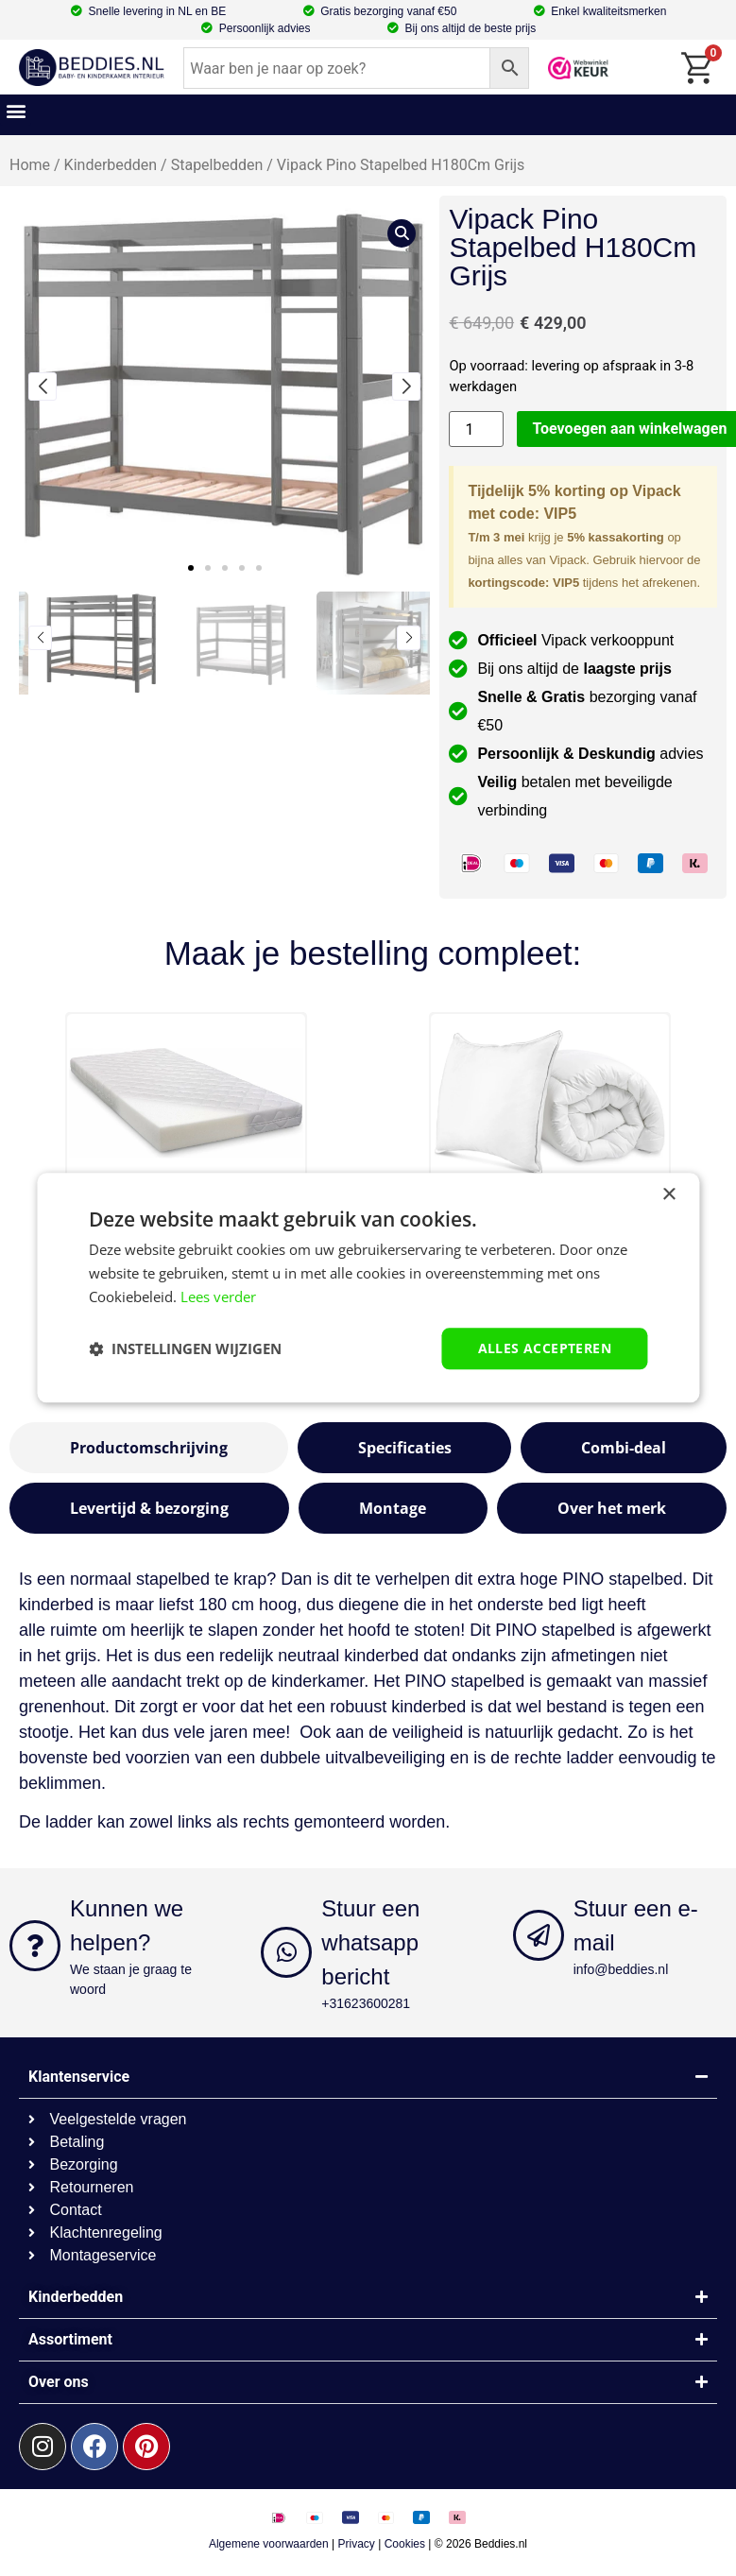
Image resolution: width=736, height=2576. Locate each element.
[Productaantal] (476, 429)
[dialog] (368, 1287)
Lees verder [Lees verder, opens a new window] (218, 1296)
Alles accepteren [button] (544, 1348)
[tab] (148, 1447)
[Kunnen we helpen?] (34, 1945)
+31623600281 (365, 2003)
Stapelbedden (217, 165)
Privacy (356, 2543)
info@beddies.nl (621, 1969)
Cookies (405, 2543)
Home (29, 165)
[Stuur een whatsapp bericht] (286, 1952)
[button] (15, 110)
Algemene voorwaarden (269, 2543)
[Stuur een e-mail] (538, 1935)
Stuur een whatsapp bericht (370, 1942)
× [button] (668, 1195)
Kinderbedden (111, 165)
